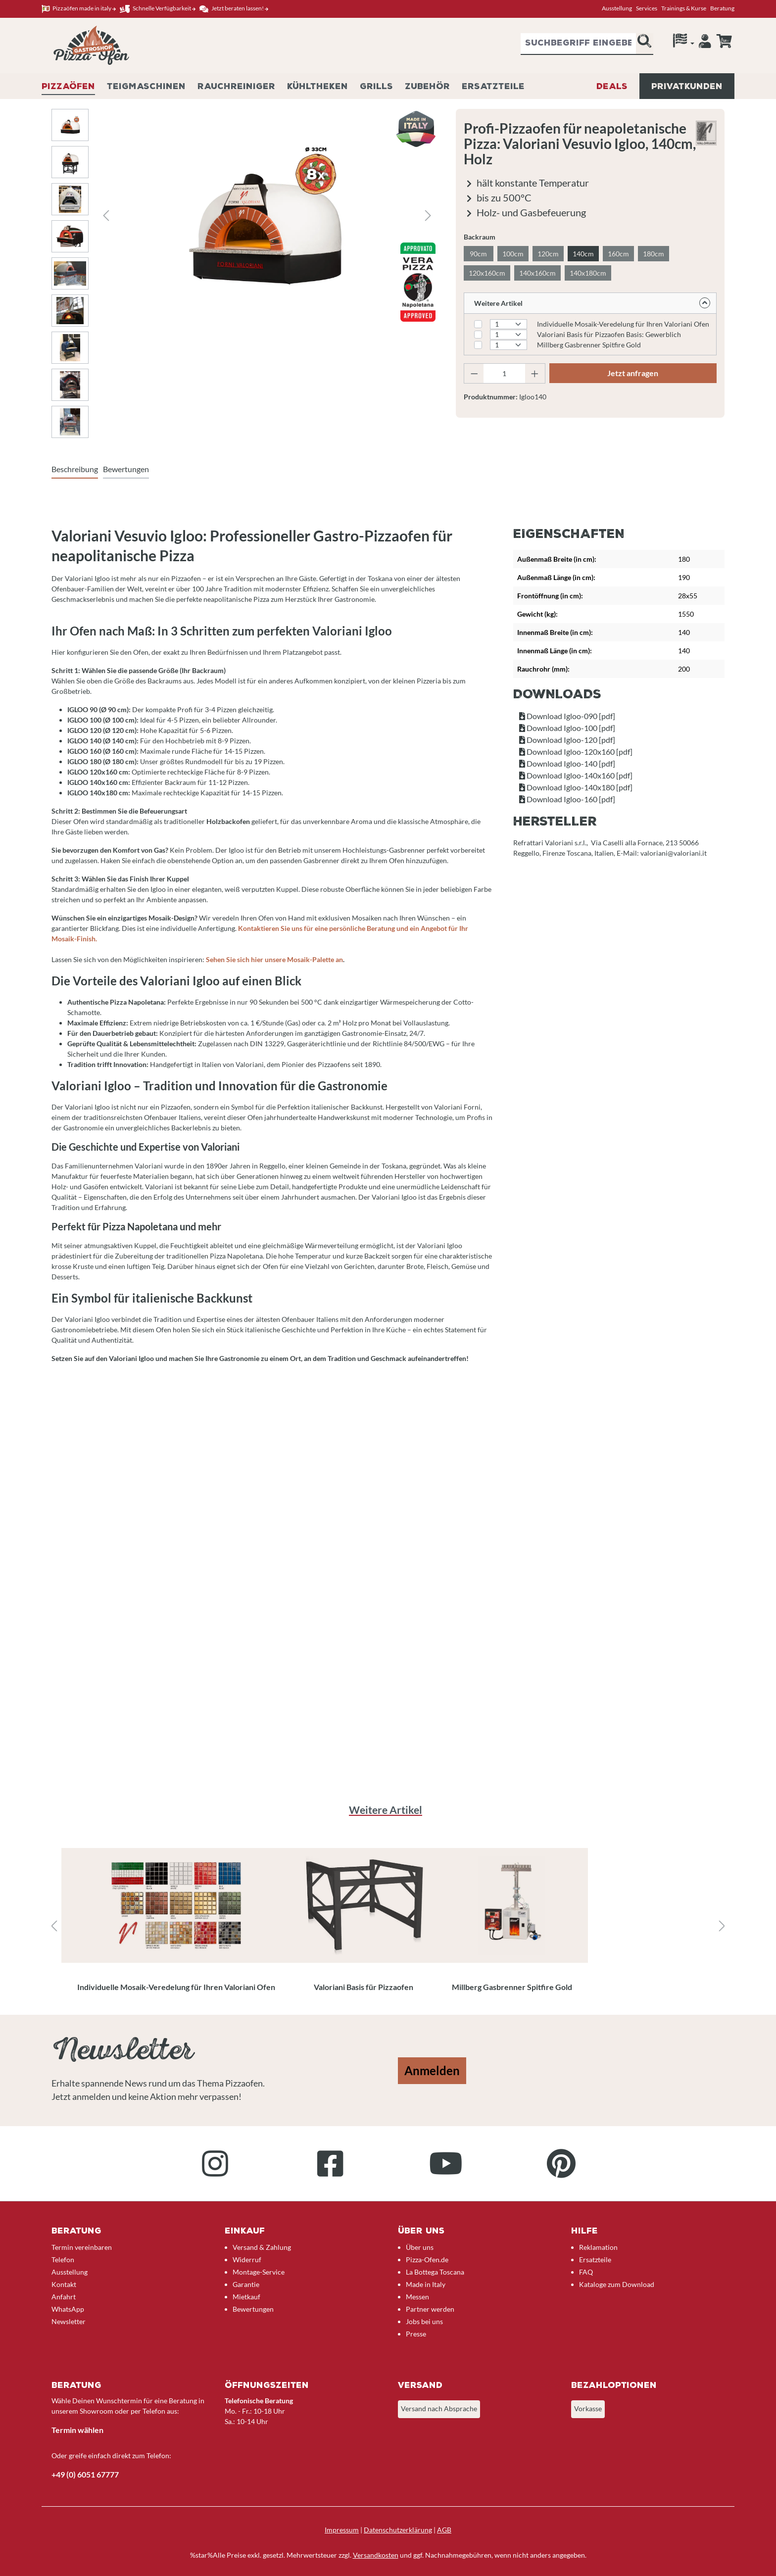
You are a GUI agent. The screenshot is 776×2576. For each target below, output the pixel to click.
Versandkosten (375, 2555)
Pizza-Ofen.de (427, 2259)
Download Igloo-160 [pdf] (567, 799)
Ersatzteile (595, 2259)
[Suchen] (644, 44)
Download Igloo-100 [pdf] (567, 727)
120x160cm (487, 273)
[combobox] (578, 44)
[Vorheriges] (105, 215)
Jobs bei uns (424, 2321)
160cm (618, 253)
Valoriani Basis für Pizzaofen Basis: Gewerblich (609, 334)
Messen (417, 2296)
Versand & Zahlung (262, 2247)
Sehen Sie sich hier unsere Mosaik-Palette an (274, 959)
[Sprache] (683, 43)
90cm (478, 253)
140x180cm (588, 273)
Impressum (342, 2530)
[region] (388, 1926)
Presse (416, 2334)
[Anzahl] (504, 373)
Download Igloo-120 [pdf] (567, 739)
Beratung (722, 8)
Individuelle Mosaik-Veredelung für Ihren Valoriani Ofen (623, 324)
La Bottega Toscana (435, 2272)
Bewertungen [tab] (126, 469)
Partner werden (430, 2309)
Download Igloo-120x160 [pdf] (575, 751)
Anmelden (432, 2070)
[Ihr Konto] (705, 43)
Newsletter (68, 2321)
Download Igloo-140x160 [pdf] (575, 775)
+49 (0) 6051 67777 (85, 2474)
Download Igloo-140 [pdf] (567, 763)
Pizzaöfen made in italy (79, 8)
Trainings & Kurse (683, 8)
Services (646, 8)
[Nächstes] (428, 215)
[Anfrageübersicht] (724, 41)
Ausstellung (617, 8)
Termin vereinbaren (81, 2247)
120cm (548, 253)
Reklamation (598, 2247)
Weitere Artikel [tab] (385, 1809)
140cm (583, 253)
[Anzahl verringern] (474, 373)
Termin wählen (77, 2429)
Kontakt (63, 2284)
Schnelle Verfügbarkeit (157, 8)
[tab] (74, 470)
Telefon (62, 2259)
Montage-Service (259, 2272)
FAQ (586, 2272)
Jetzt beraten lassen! (233, 8)
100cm (513, 253)
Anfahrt (63, 2296)
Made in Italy (425, 2284)
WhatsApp (67, 2309)
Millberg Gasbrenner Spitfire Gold (589, 344)
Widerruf (247, 2259)
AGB (444, 2530)
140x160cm (537, 273)
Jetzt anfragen (632, 373)
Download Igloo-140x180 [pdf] (575, 787)
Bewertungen (253, 2309)
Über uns (420, 2247)
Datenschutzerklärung (398, 2530)
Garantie (246, 2284)
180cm (653, 253)
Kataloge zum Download (616, 2284)
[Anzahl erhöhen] (535, 373)
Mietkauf (246, 2296)
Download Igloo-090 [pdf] (567, 716)
